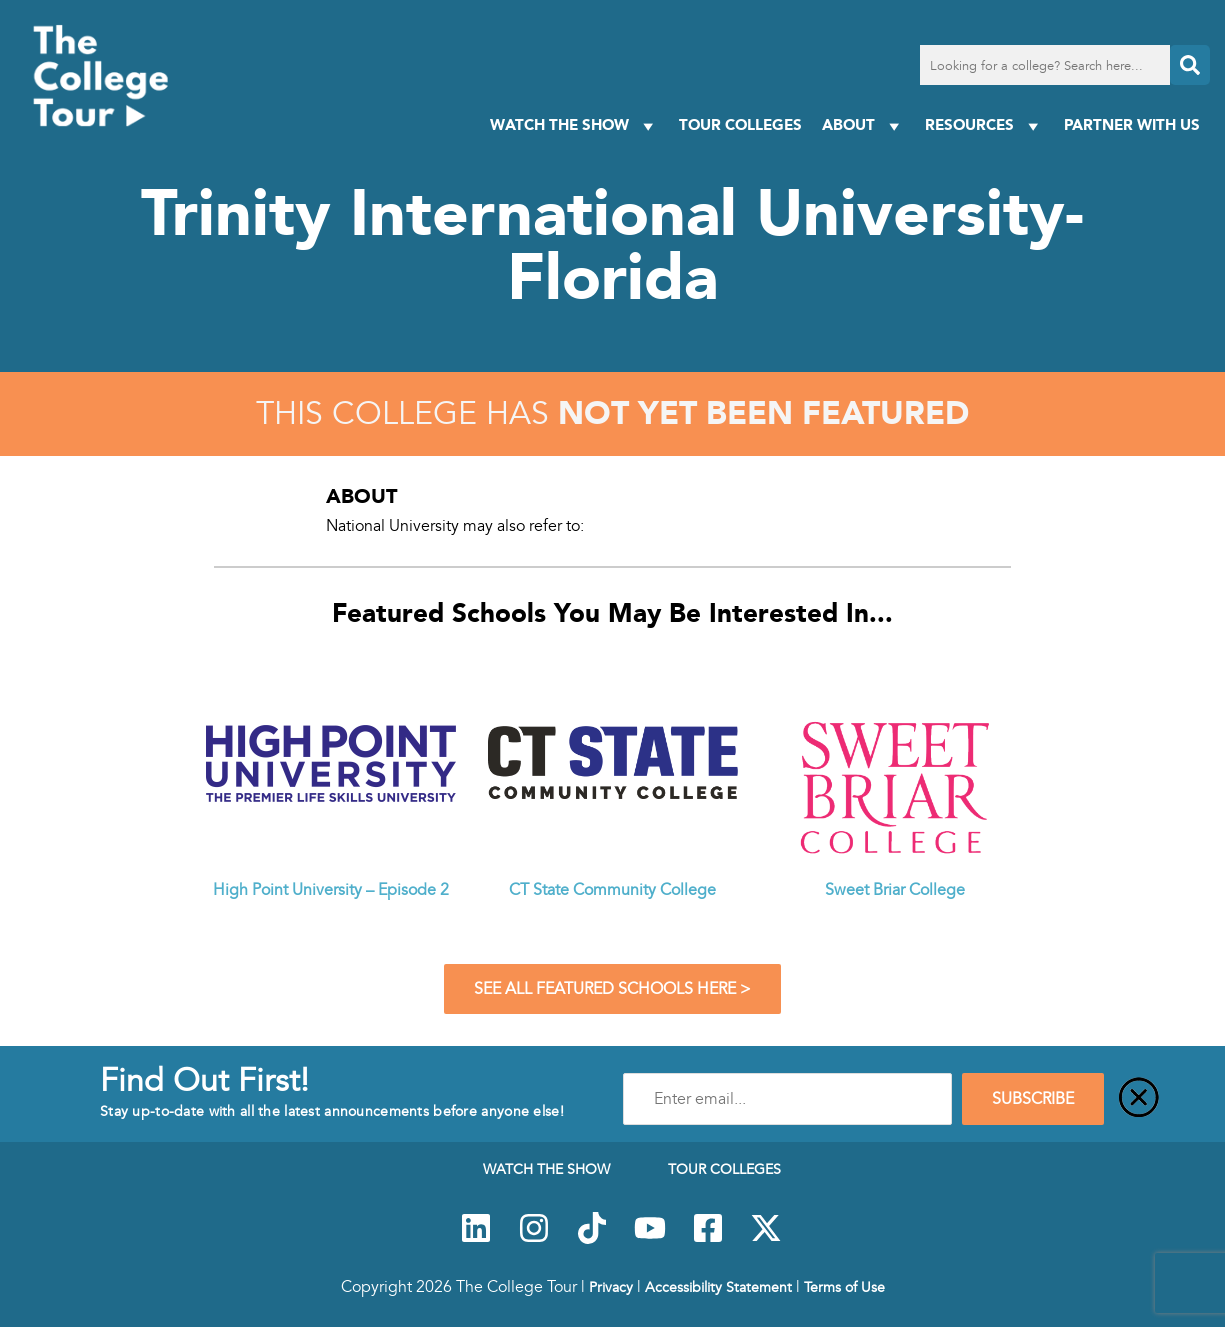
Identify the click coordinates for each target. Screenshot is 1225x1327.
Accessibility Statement (718, 1287)
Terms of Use (844, 1287)
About (863, 125)
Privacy (611, 1287)
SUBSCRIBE (1033, 1099)
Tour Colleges (740, 124)
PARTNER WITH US (1132, 124)
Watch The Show (574, 125)
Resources (984, 125)
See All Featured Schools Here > (612, 989)
